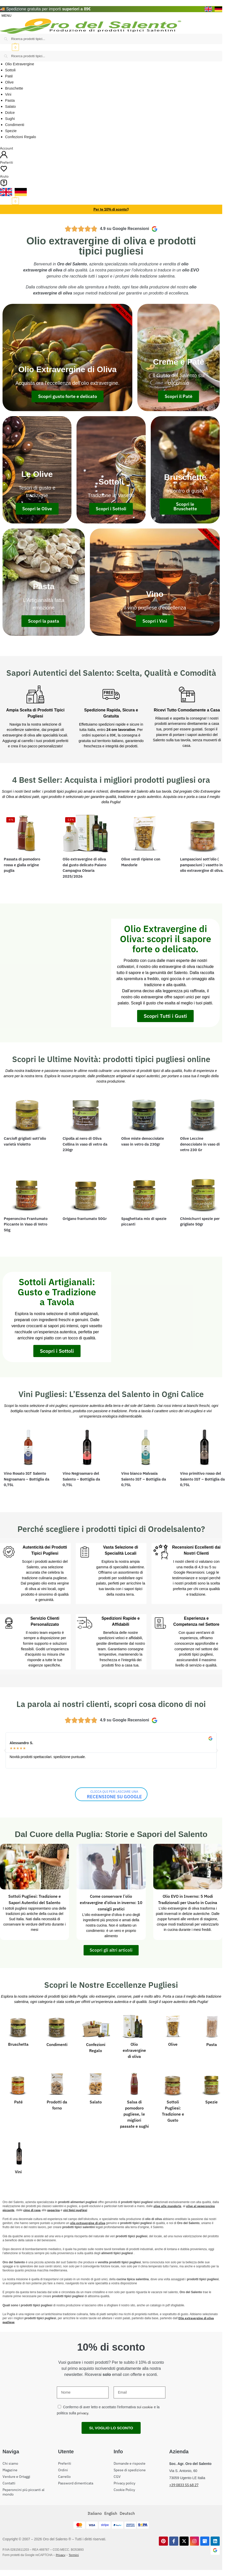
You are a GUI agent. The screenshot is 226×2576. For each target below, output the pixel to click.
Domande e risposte (129, 2463)
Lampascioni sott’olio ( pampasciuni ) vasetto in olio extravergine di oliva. (201, 865)
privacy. (83, 2413)
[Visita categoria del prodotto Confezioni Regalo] (95, 2034)
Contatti (9, 2483)
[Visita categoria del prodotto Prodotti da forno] (56, 2091)
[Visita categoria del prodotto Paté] (18, 2088)
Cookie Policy (124, 2489)
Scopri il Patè (178, 396)
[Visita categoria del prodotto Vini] (18, 2158)
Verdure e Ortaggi (16, 2476)
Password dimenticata (75, 2483)
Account (111, 152)
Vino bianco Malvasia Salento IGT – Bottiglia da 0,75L (143, 1479)
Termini (74, 2555)
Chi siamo (10, 2463)
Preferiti (111, 166)
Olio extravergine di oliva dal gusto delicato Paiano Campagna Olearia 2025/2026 (84, 868)
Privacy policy (124, 2483)
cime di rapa (32, 2210)
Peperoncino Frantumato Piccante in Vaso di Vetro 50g (25, 1224)
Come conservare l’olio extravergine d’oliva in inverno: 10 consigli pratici (111, 1902)
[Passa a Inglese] (208, 9)
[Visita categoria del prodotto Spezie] (211, 2088)
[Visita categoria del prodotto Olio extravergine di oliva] (134, 2037)
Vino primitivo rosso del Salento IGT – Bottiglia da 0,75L (202, 1479)
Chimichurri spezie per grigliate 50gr (200, 1221)
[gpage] (204, 2541)
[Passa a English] (110, 2513)
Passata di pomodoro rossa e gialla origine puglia (22, 865)
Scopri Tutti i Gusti (165, 1015)
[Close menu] (1, 3)
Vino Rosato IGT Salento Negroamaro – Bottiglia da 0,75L (26, 1479)
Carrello (64, 2476)
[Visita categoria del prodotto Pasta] (211, 2031)
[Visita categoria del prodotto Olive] (172, 2031)
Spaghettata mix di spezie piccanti (143, 1221)
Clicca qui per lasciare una (114, 1794)
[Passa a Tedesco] (218, 9)
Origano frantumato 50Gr (85, 1218)
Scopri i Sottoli (111, 509)
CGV (117, 2476)
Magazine (10, 2470)
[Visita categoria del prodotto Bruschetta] (18, 2031)
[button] (111, 47)
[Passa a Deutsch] (127, 2513)
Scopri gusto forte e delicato (67, 396)
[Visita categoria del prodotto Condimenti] (56, 2031)
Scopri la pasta (43, 621)
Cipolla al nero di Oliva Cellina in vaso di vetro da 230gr (85, 1144)
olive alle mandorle (167, 2206)
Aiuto (111, 180)
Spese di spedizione (130, 2470)
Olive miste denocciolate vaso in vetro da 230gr (142, 1141)
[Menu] (6, 15)
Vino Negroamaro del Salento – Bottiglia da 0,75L (81, 1479)
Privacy (60, 2555)
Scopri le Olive (37, 509)
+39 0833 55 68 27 (183, 2485)
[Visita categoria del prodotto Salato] (95, 2088)
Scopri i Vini (154, 621)
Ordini (63, 2470)
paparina (53, 2210)
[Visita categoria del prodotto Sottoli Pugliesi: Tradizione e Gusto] (172, 2097)
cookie (147, 2407)
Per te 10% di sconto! (110, 209)
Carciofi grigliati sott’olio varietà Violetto (25, 1141)
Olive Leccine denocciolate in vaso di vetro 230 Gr (200, 1144)
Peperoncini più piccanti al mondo (23, 2492)
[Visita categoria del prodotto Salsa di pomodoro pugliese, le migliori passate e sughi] (134, 2100)
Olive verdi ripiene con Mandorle (140, 862)
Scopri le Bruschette (185, 506)
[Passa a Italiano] (95, 2513)
